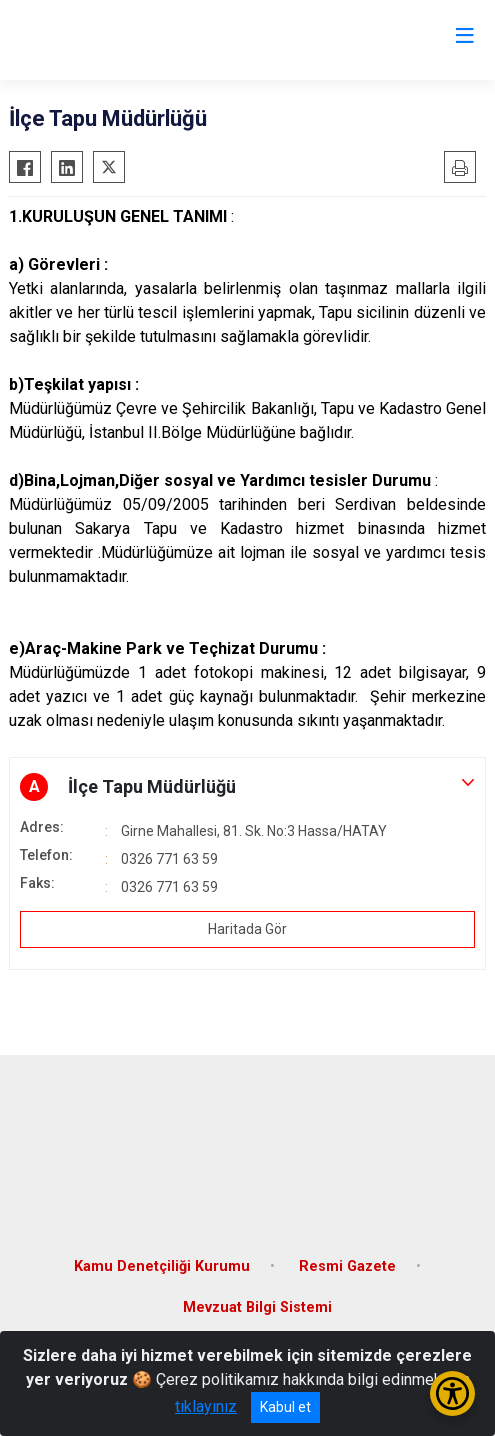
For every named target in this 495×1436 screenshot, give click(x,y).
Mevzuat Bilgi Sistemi (257, 1307)
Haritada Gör (247, 929)
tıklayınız (206, 1406)
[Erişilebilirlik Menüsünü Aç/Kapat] (452, 1393)
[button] (247, 787)
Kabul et (285, 1407)
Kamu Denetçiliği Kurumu (162, 1266)
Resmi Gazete (347, 1266)
